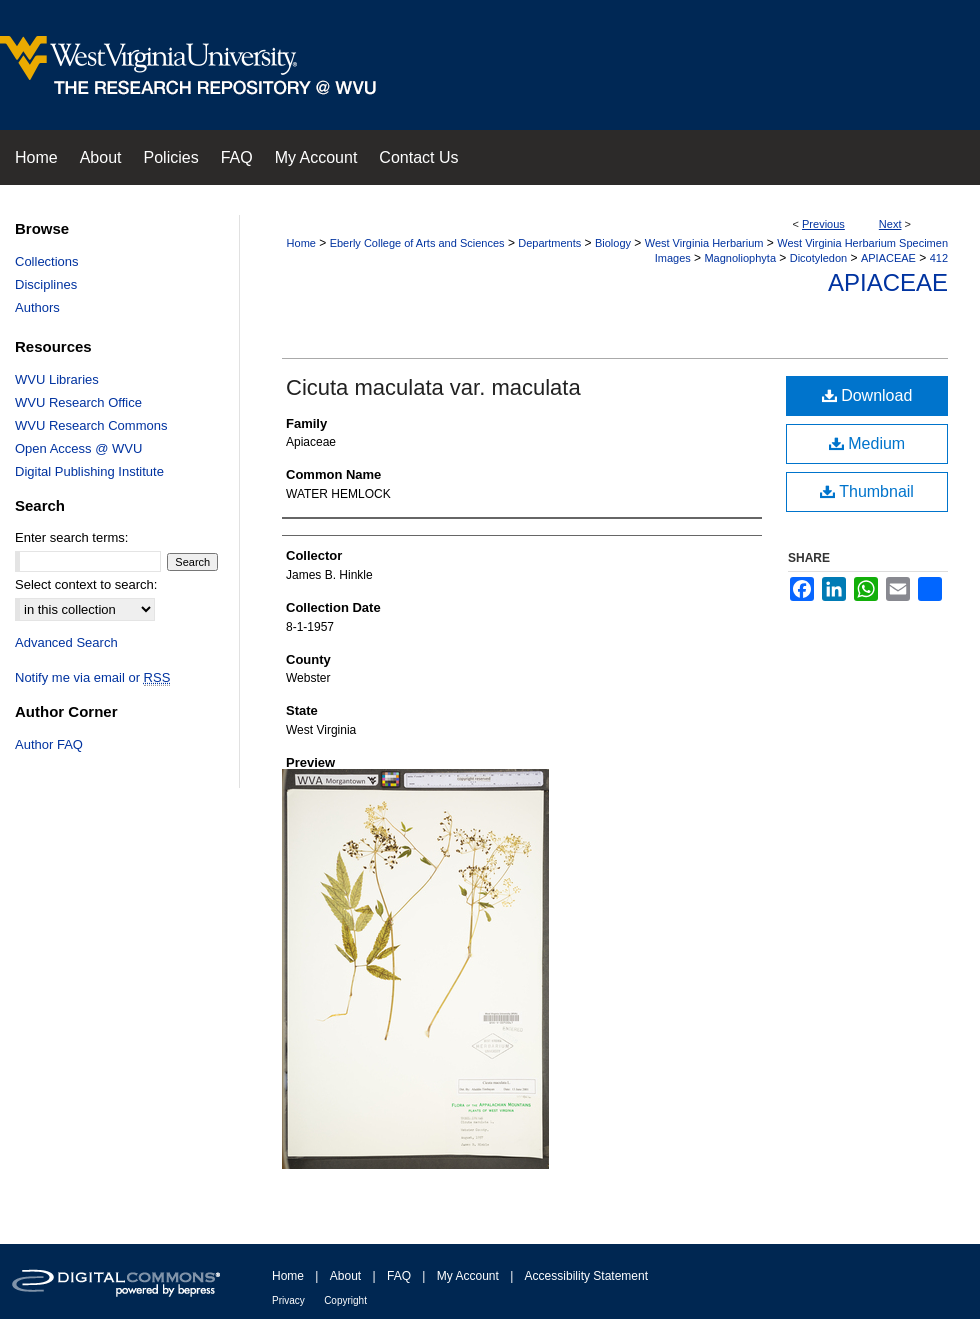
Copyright (345, 1300)
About (345, 1276)
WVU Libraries (57, 379)
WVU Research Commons (91, 425)
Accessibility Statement (586, 1276)
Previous (823, 224)
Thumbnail (867, 491)
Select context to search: (86, 584)
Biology (613, 243)
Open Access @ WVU (78, 448)
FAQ (399, 1276)
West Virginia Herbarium (704, 243)
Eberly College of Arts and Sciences (417, 243)
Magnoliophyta (740, 258)
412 (939, 258)
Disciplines (46, 284)
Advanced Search (66, 642)
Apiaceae (888, 282)
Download (867, 395)
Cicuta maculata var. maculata (433, 387)
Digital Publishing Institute (89, 471)
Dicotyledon (818, 258)
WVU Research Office (78, 402)
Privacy (288, 1300)
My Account (468, 1276)
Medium (867, 443)
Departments (549, 243)
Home (301, 243)
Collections (47, 261)
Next (890, 224)
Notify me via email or (92, 677)
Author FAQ (49, 744)
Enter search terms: (71, 537)
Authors (37, 307)
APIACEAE (888, 258)
